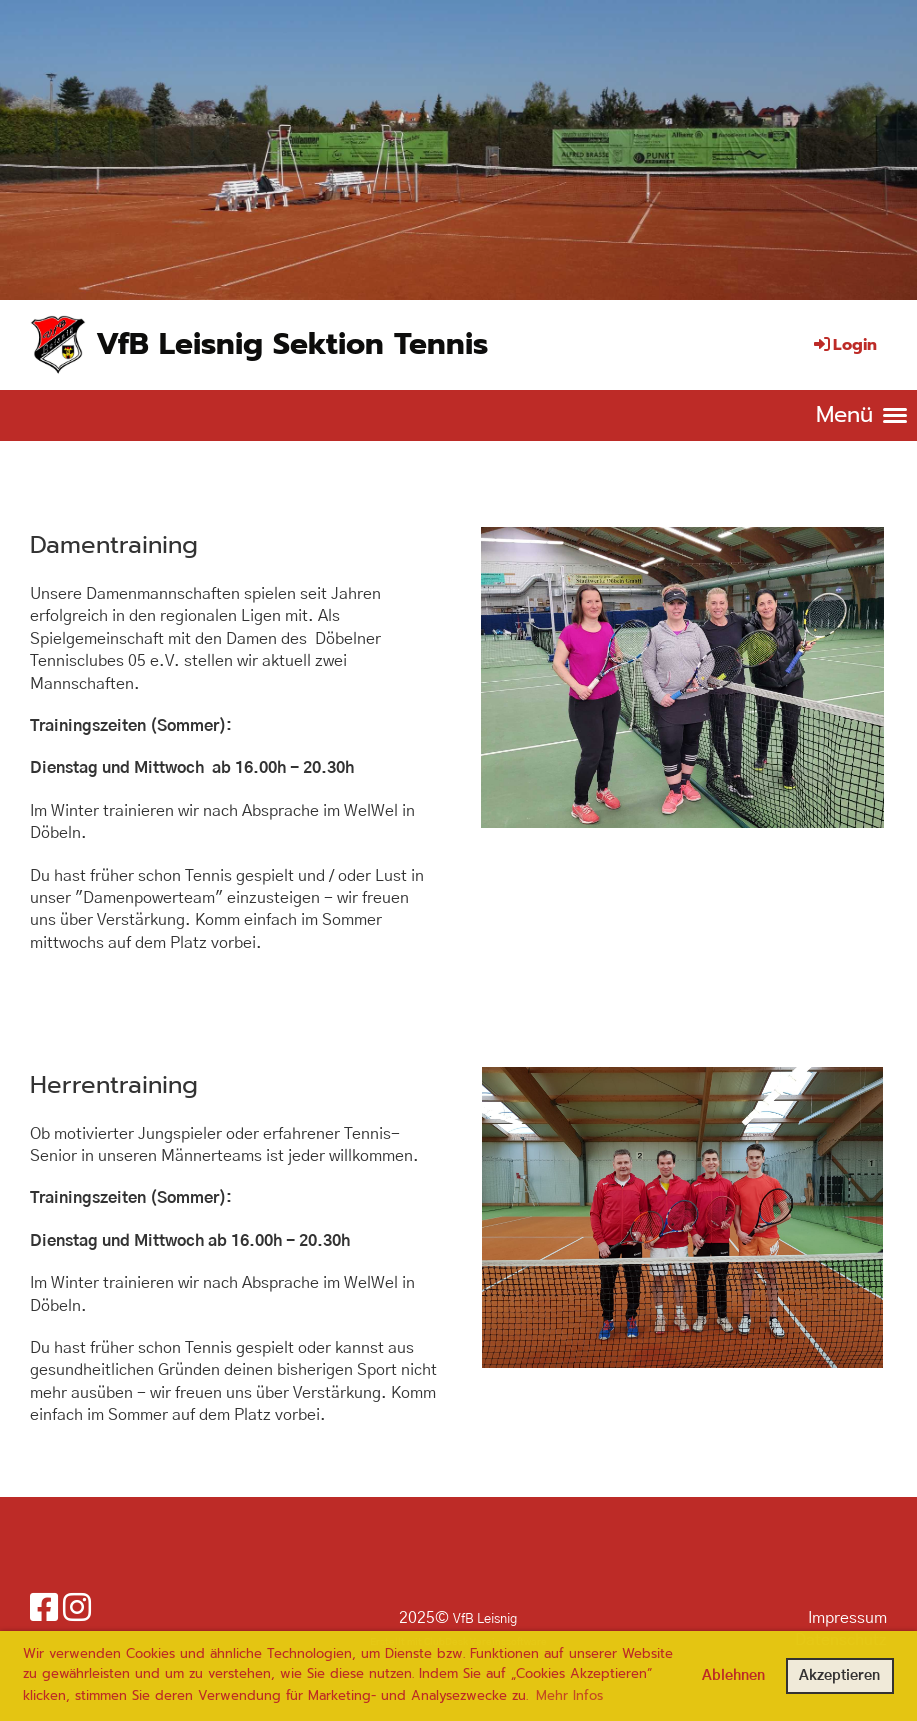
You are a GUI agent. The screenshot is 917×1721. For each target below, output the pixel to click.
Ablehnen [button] (733, 1676)
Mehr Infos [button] (569, 1695)
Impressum (847, 1618)
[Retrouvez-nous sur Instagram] (77, 1609)
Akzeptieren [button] (839, 1676)
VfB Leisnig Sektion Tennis (292, 344)
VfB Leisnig (485, 1619)
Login (844, 345)
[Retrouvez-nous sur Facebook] (44, 1609)
